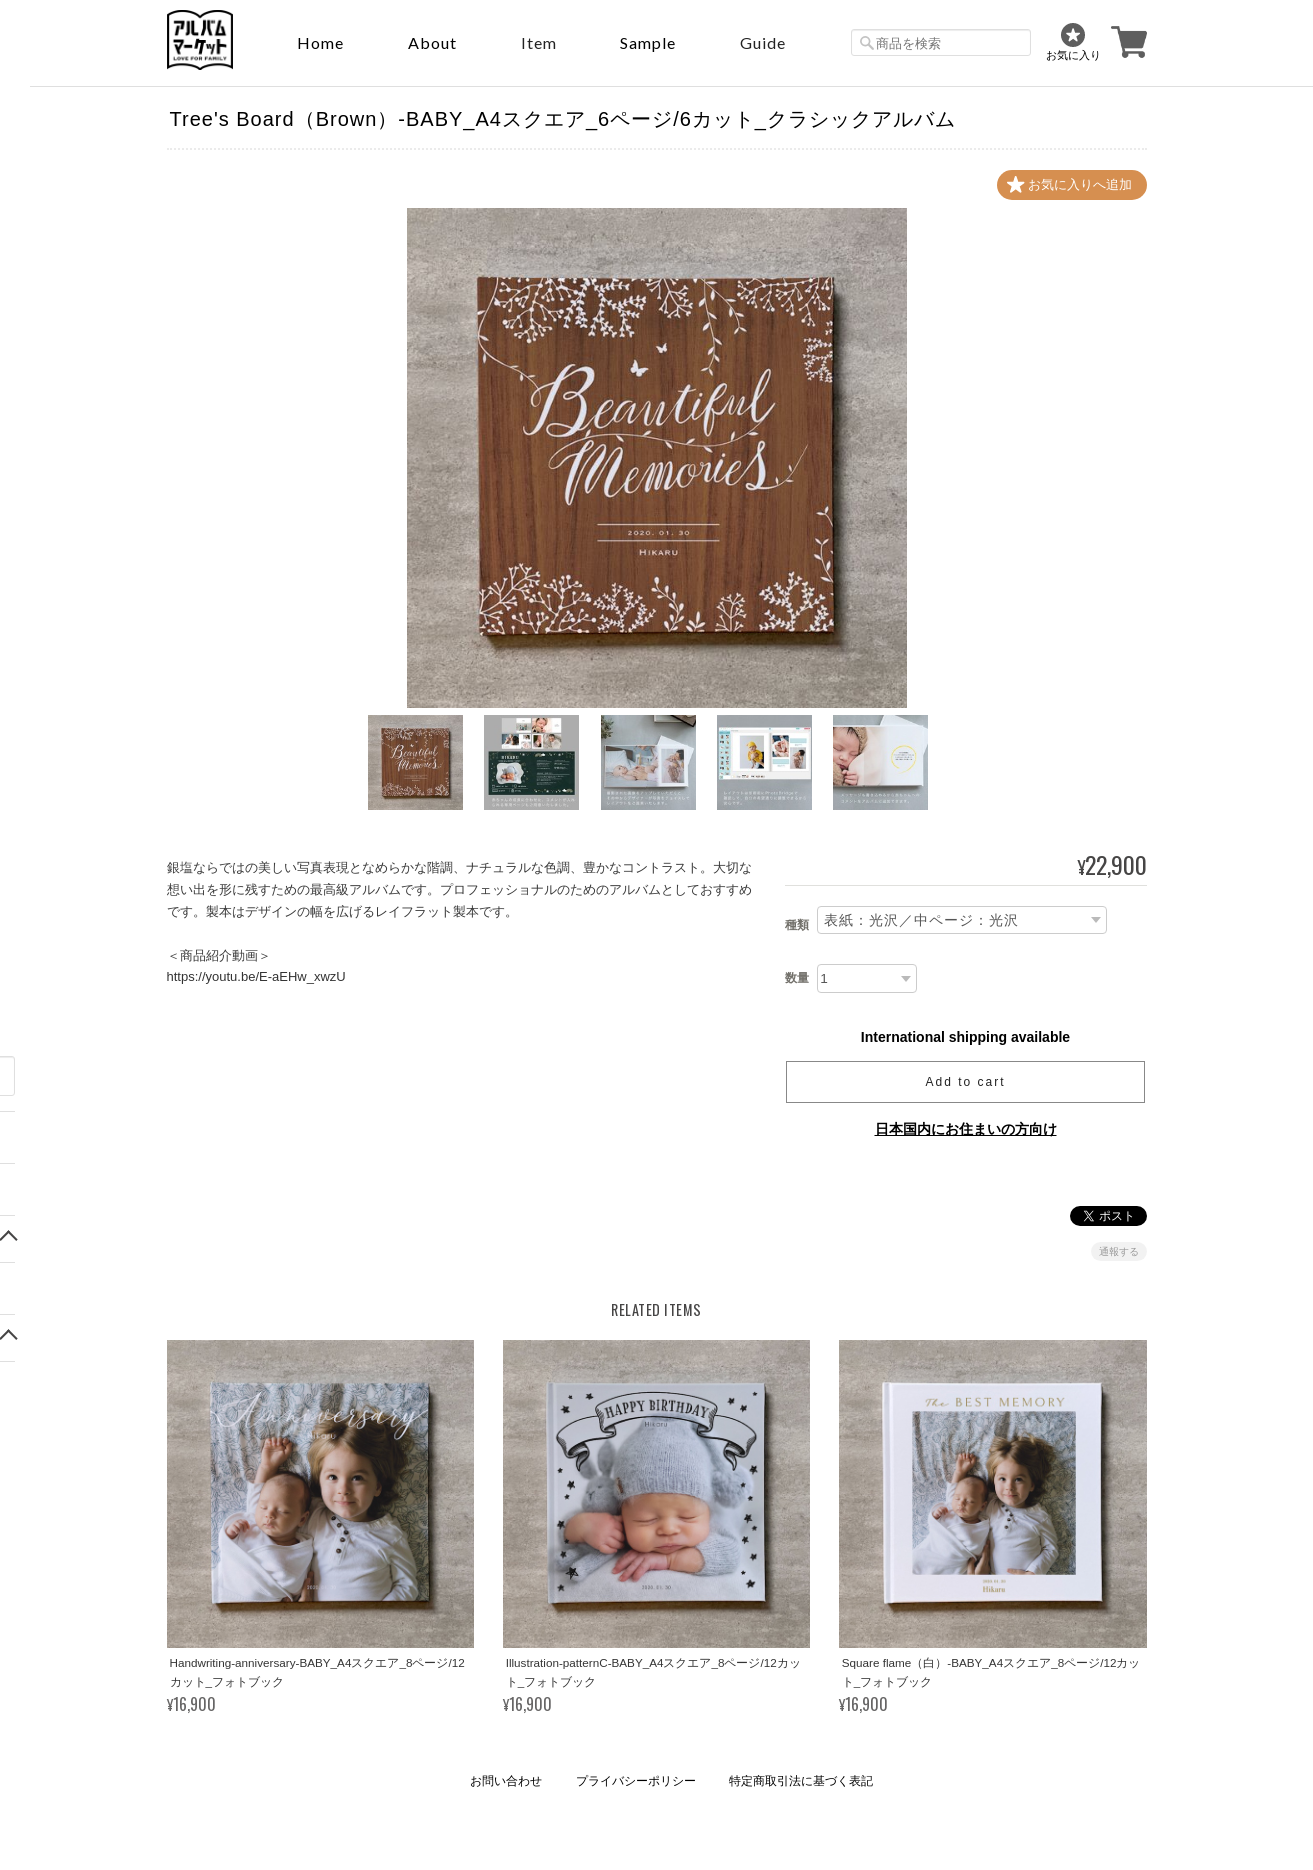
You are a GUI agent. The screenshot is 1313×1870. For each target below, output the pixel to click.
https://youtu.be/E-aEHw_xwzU (256, 976)
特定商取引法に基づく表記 (801, 1781)
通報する (1119, 1251)
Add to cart (965, 1082)
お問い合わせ (506, 1781)
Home (320, 42)
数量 (797, 978)
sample (648, 42)
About (432, 42)
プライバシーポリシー (636, 1781)
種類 (797, 925)
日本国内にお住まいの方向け (966, 1129)
